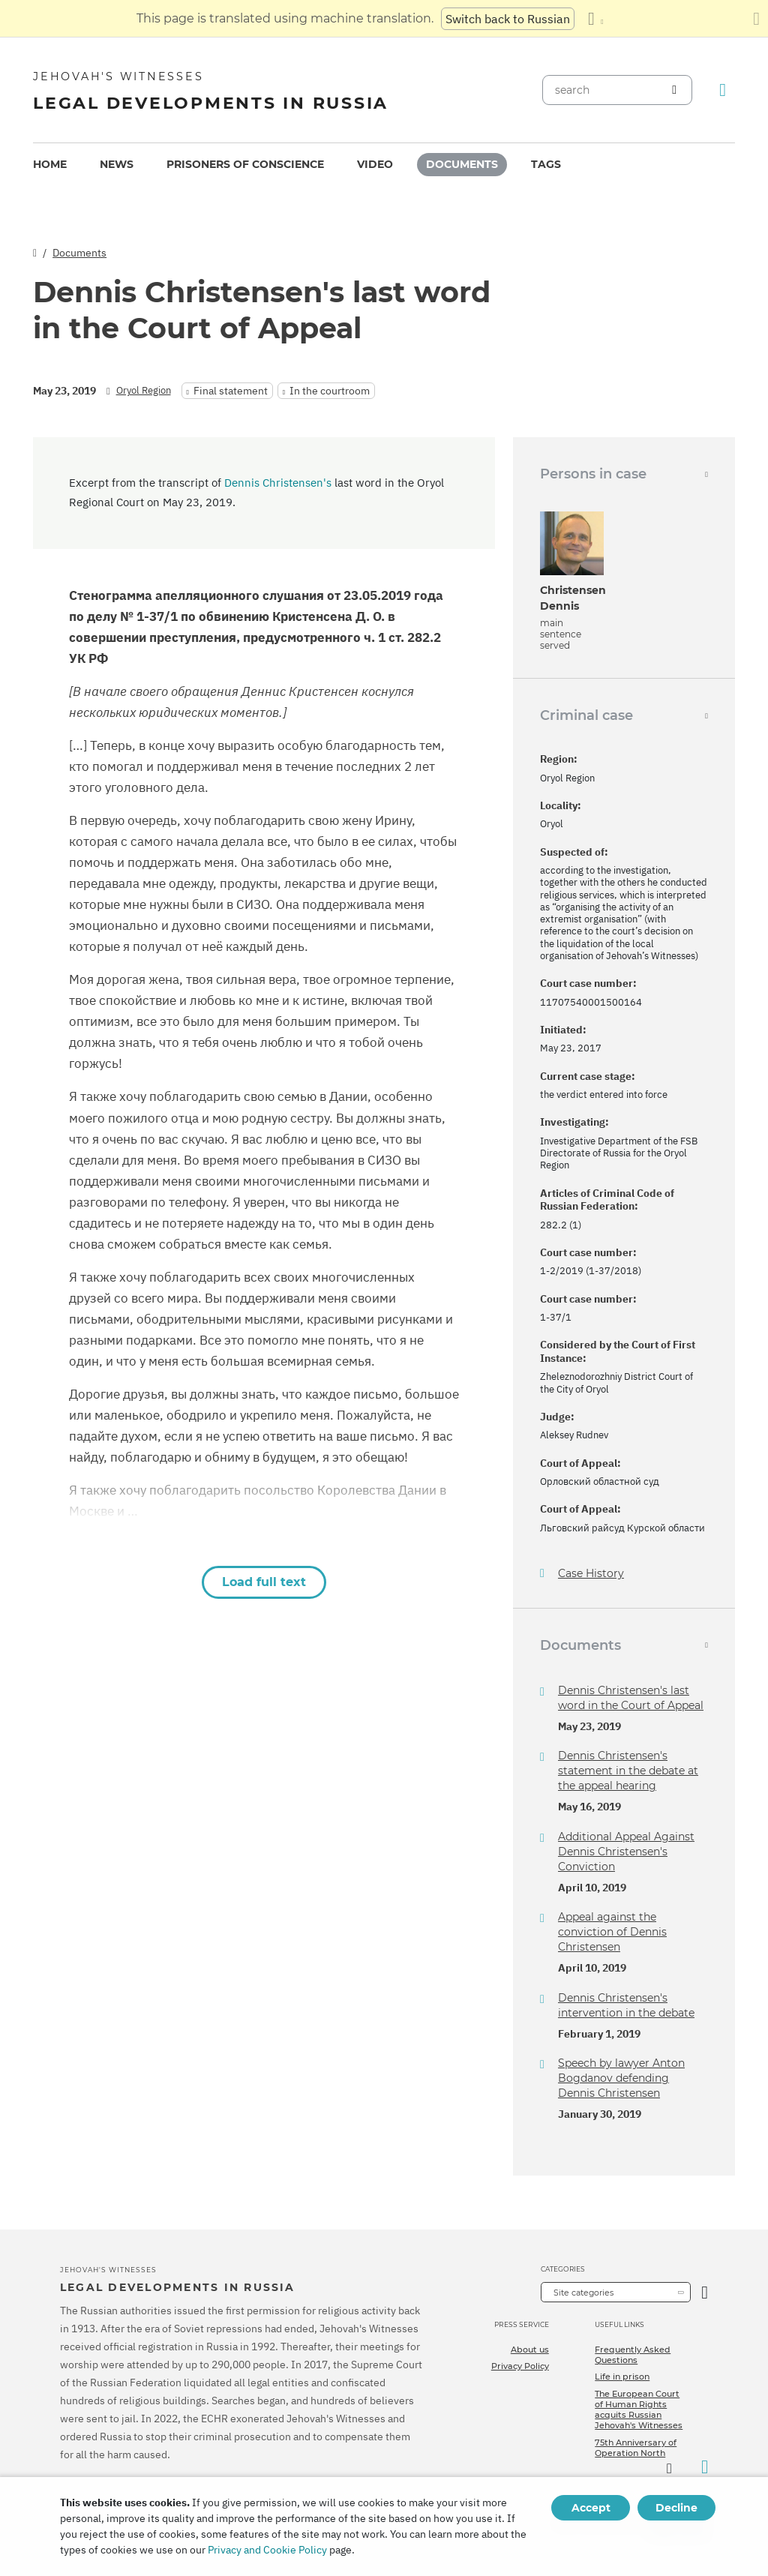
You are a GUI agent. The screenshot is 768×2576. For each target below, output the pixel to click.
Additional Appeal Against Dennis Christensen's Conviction (626, 1851)
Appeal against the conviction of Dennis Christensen (612, 1932)
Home (50, 164)
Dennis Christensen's (278, 482)
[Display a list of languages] (595, 18)
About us (530, 2349)
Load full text (264, 1582)
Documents (462, 164)
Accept (591, 2508)
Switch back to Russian (508, 18)
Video (375, 164)
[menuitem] (50, 164)
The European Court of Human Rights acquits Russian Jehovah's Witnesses (638, 2410)
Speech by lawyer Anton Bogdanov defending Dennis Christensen (621, 2078)
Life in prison (622, 2376)
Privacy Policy (520, 2366)
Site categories (584, 2292)
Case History (591, 1573)
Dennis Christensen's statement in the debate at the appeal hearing (628, 1770)
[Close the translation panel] (756, 18)
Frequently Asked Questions (632, 2354)
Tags (546, 164)
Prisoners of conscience (245, 164)
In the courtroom (330, 390)
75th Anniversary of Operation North (635, 2447)
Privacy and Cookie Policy (267, 2550)
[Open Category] (704, 2292)
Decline (677, 2508)
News (117, 164)
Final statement (231, 390)
